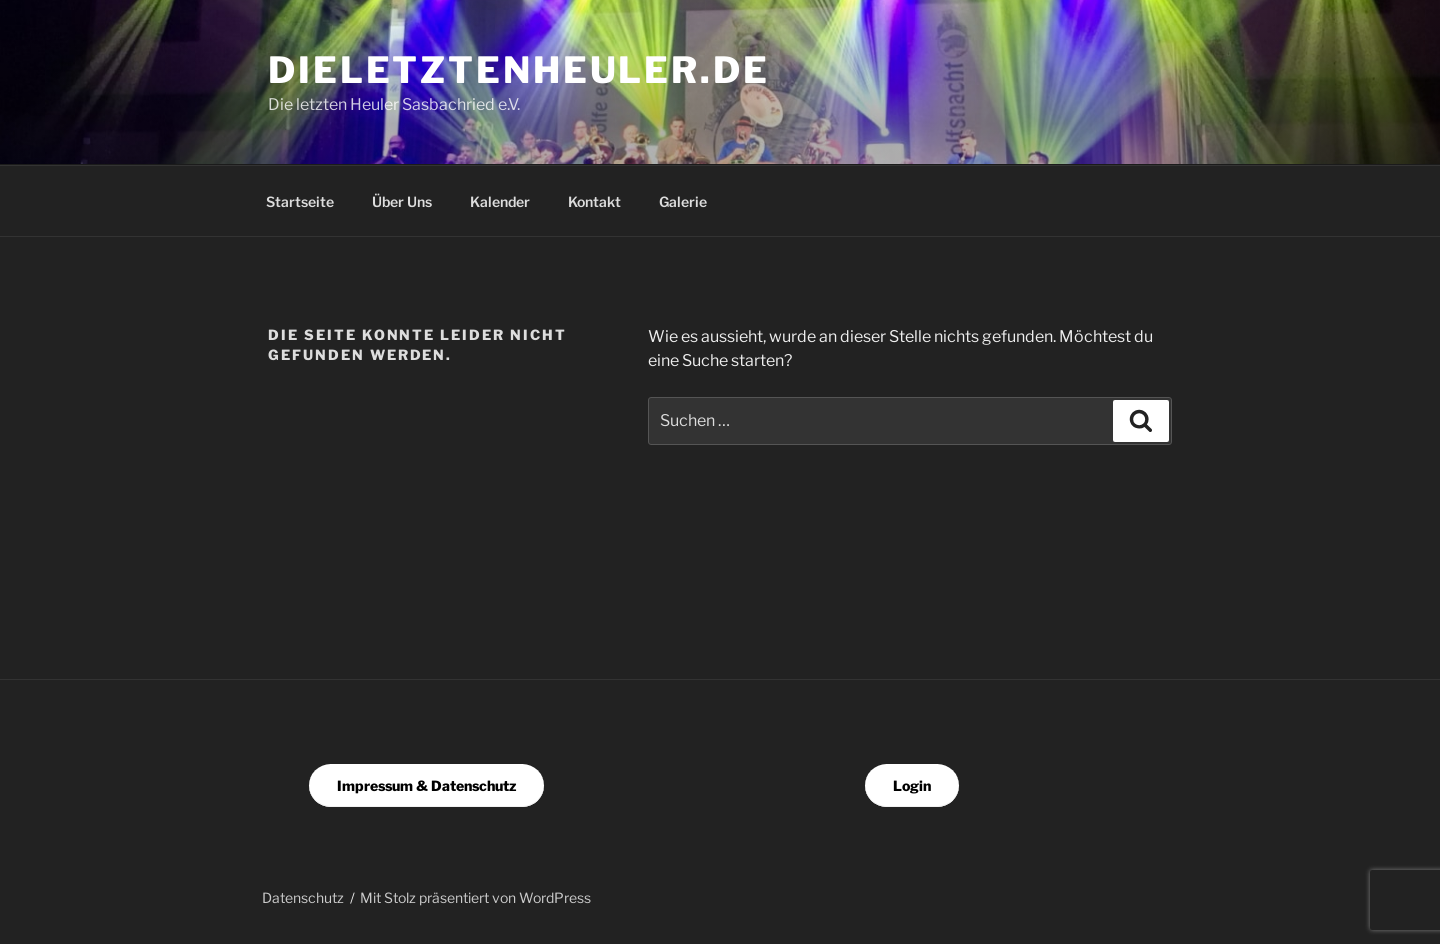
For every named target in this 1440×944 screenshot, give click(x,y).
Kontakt (594, 201)
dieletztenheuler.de (519, 70)
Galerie (683, 201)
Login (912, 785)
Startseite (300, 201)
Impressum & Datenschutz (426, 785)
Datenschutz (303, 897)
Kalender (500, 201)
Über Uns (402, 201)
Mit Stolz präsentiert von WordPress (475, 897)
